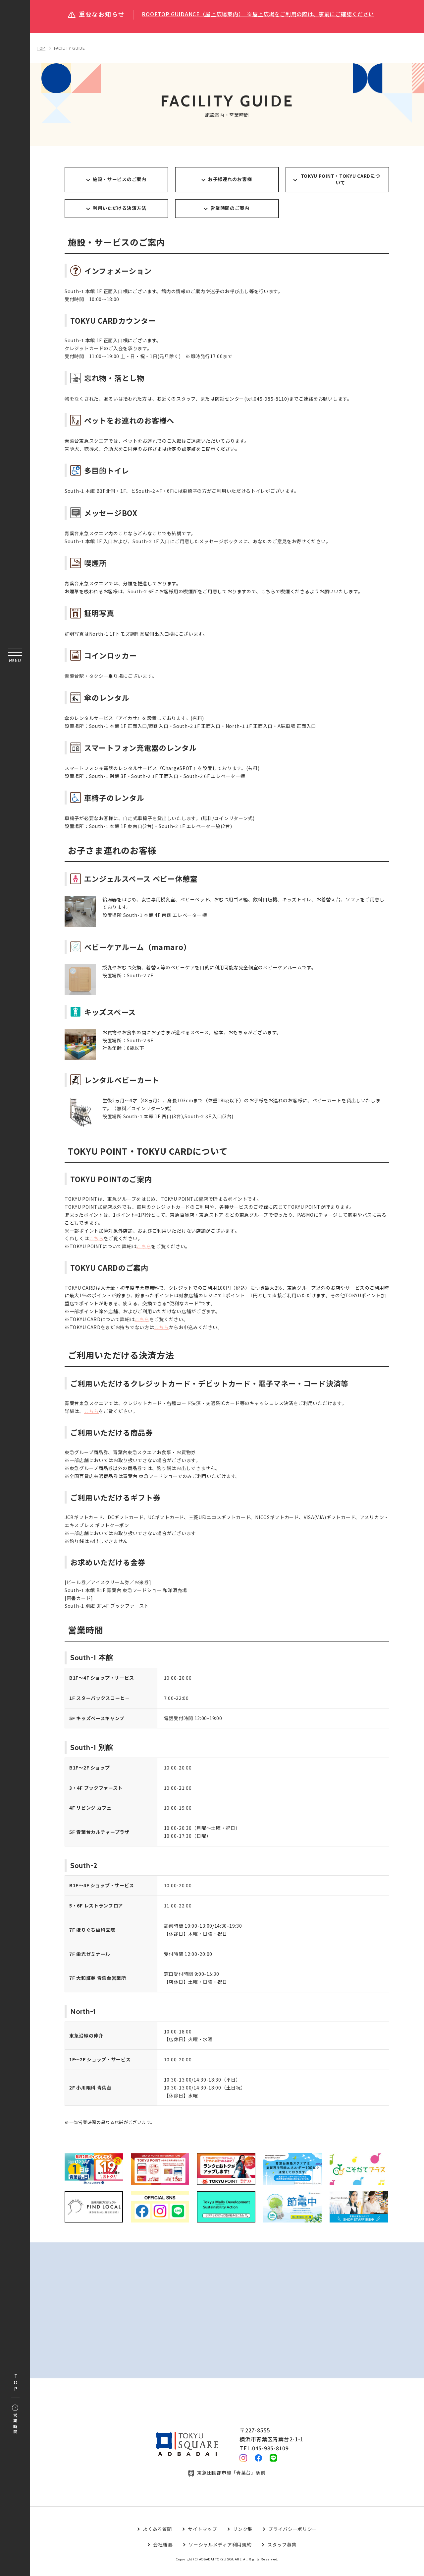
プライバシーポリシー (292, 2536)
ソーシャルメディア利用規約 (219, 2552)
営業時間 (15, 2420)
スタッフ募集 (281, 2552)
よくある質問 (157, 2536)
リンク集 (242, 2536)
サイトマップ (202, 2536)
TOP (16, 2383)
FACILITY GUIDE (69, 48)
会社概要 (163, 2552)
